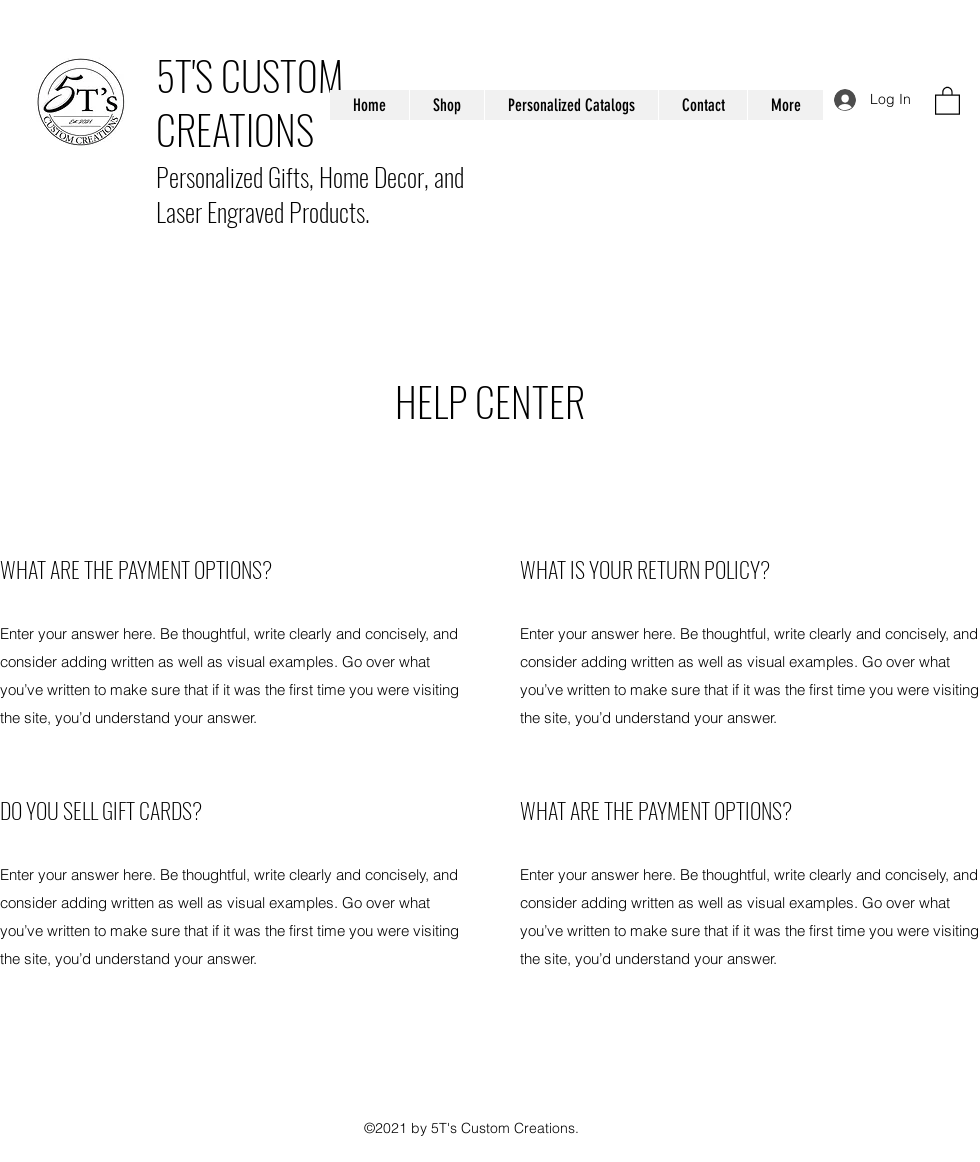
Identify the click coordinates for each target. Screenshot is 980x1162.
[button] (947, 100)
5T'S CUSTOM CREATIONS (249, 102)
